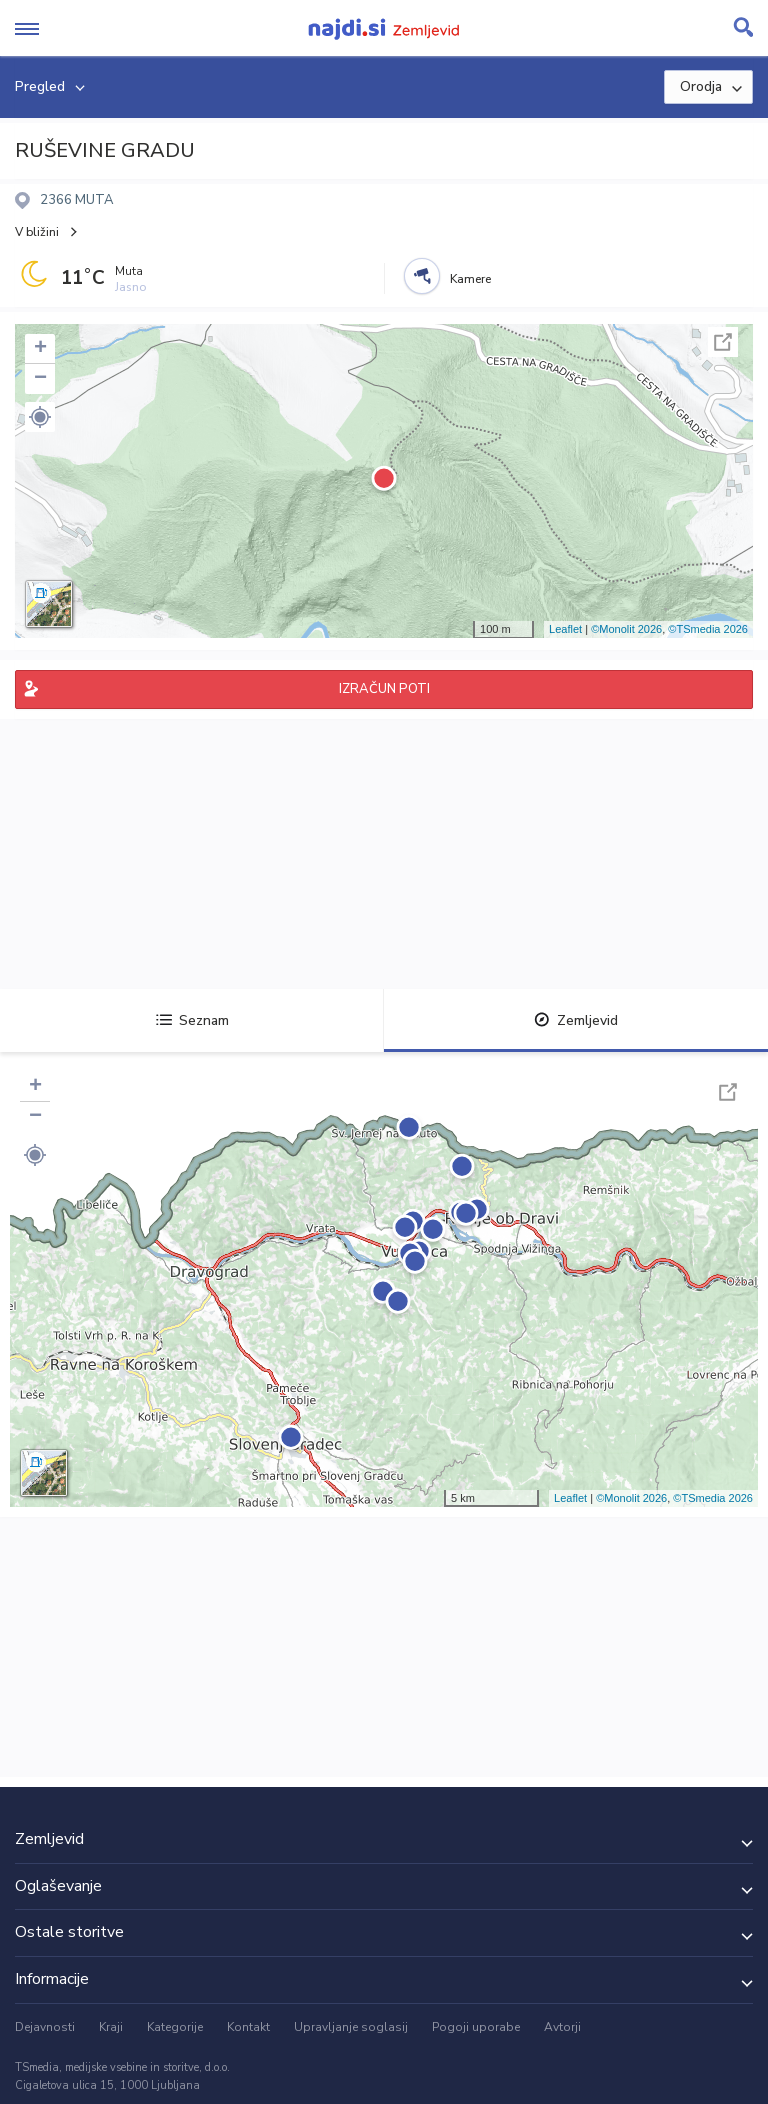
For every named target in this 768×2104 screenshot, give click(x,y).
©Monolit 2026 (626, 629)
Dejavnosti (45, 2027)
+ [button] (40, 349)
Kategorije (175, 2027)
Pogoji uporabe (476, 2027)
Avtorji (562, 2027)
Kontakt (248, 2027)
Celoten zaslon (723, 342)
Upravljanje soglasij (351, 2027)
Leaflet (565, 629)
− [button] (40, 379)
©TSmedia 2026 (708, 629)
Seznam (192, 1020)
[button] (40, 417)
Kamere (470, 279)
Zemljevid (576, 1020)
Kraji (111, 2027)
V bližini (37, 232)
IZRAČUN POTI (384, 689)
